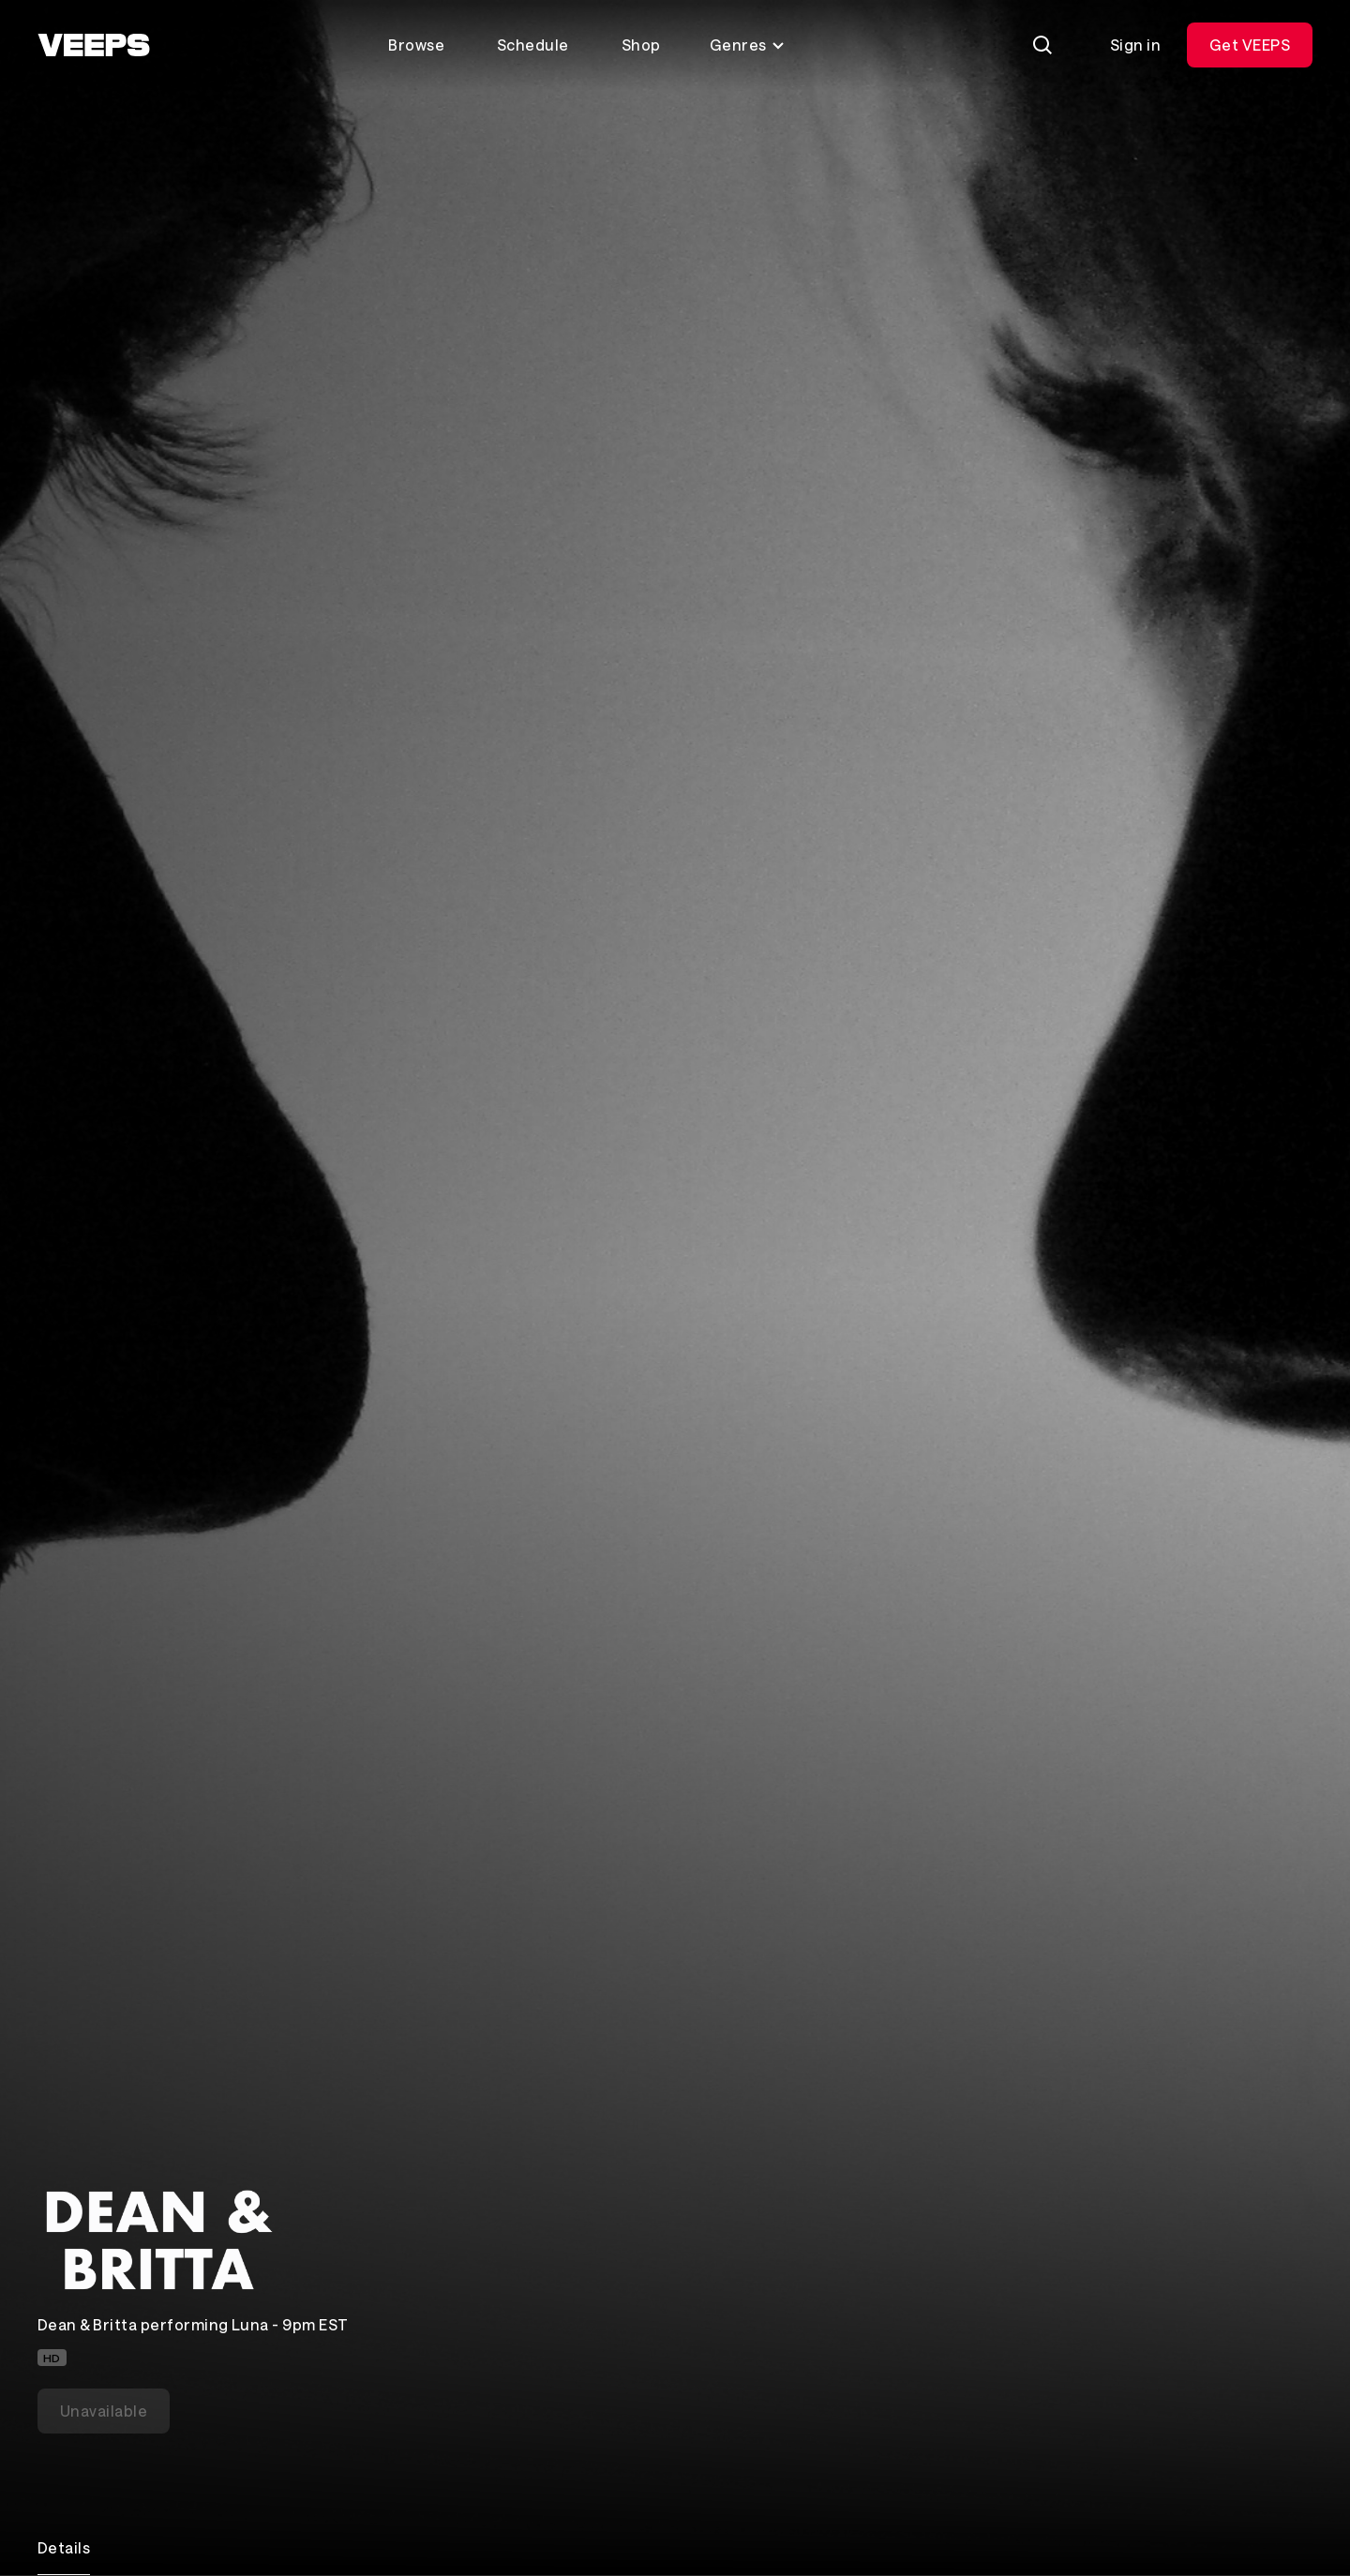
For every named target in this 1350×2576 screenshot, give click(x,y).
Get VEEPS (1249, 44)
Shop (641, 44)
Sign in (1135, 44)
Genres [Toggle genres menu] (748, 44)
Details (64, 2547)
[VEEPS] (94, 45)
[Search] (1042, 44)
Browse (416, 44)
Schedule (533, 44)
